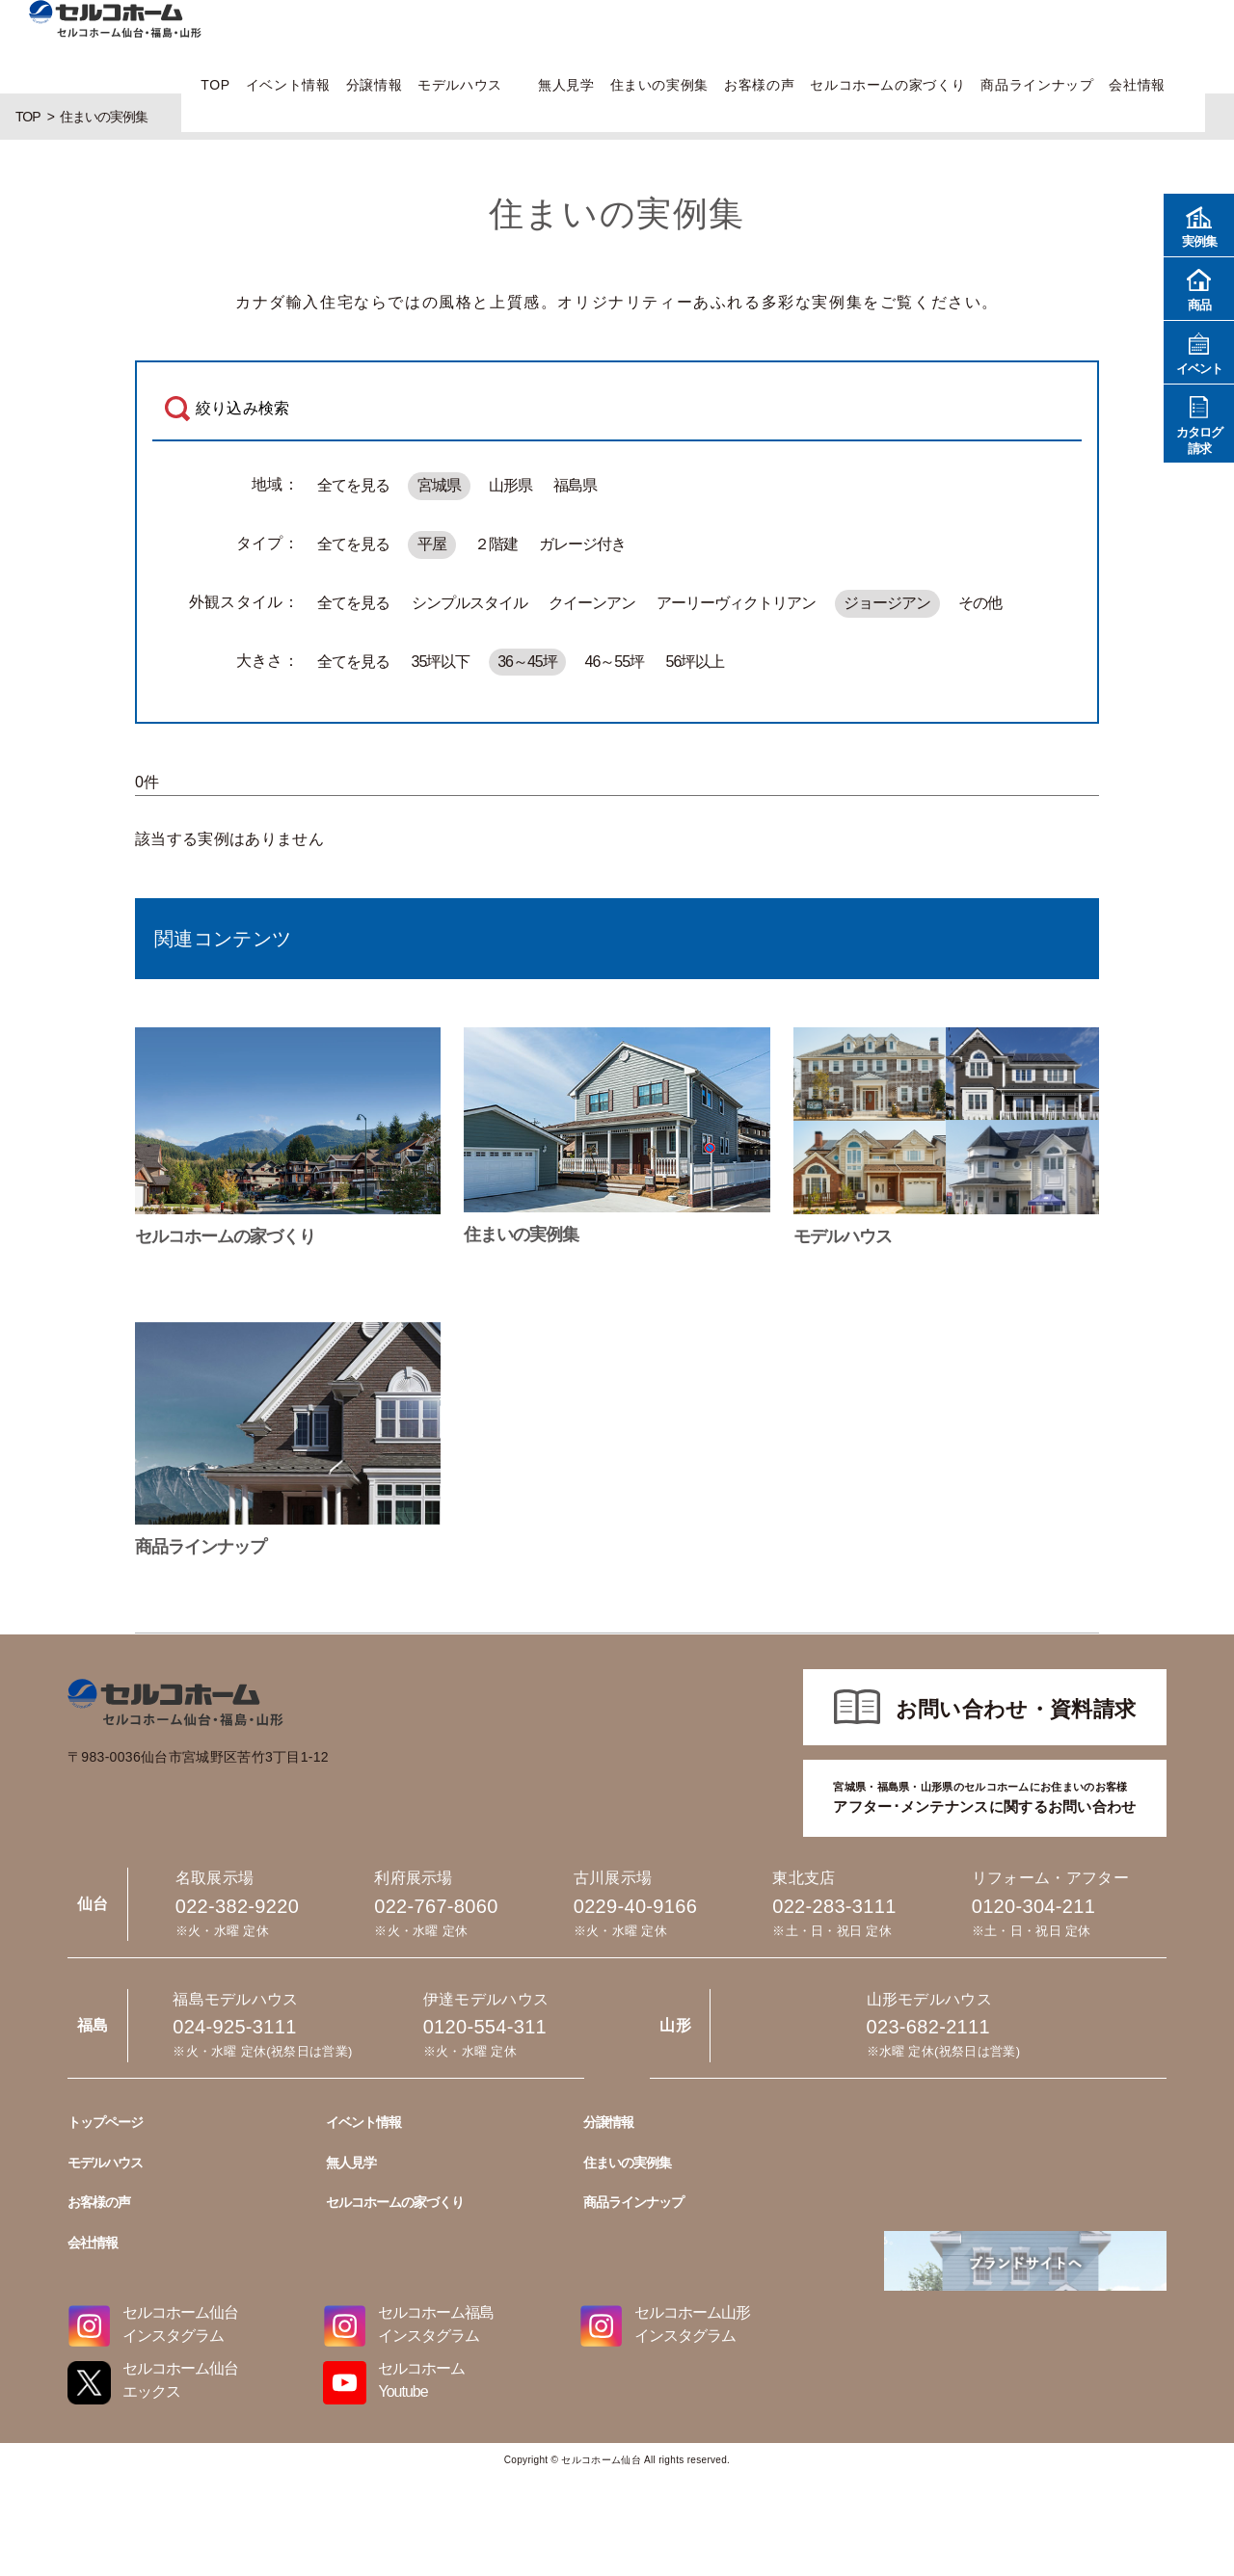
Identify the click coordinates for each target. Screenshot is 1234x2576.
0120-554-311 (485, 2026)
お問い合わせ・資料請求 (1016, 1709)
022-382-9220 (237, 1906)
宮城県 (439, 485)
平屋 (431, 544)
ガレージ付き (582, 544)
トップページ (105, 2122)
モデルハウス (459, 85)
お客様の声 (759, 85)
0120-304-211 (1033, 1906)
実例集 (1198, 224)
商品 (1198, 287)
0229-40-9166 (635, 1906)
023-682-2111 (928, 2026)
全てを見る (353, 485)
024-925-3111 (234, 2026)
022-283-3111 (834, 1906)
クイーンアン (592, 603)
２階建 (496, 544)
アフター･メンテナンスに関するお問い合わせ (984, 1796)
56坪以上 (694, 661)
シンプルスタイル (469, 603)
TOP (215, 85)
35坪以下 (441, 661)
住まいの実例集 (659, 85)
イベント (1198, 351)
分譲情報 (374, 85)
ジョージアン (887, 603)
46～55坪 (615, 661)
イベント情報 (288, 85)
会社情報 (1137, 85)
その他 (980, 603)
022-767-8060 (435, 1906)
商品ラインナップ (1036, 85)
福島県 (575, 485)
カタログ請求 (1198, 423)
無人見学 (566, 85)
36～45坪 (527, 661)
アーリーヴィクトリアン (736, 603)
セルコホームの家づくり (887, 85)
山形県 (510, 485)
